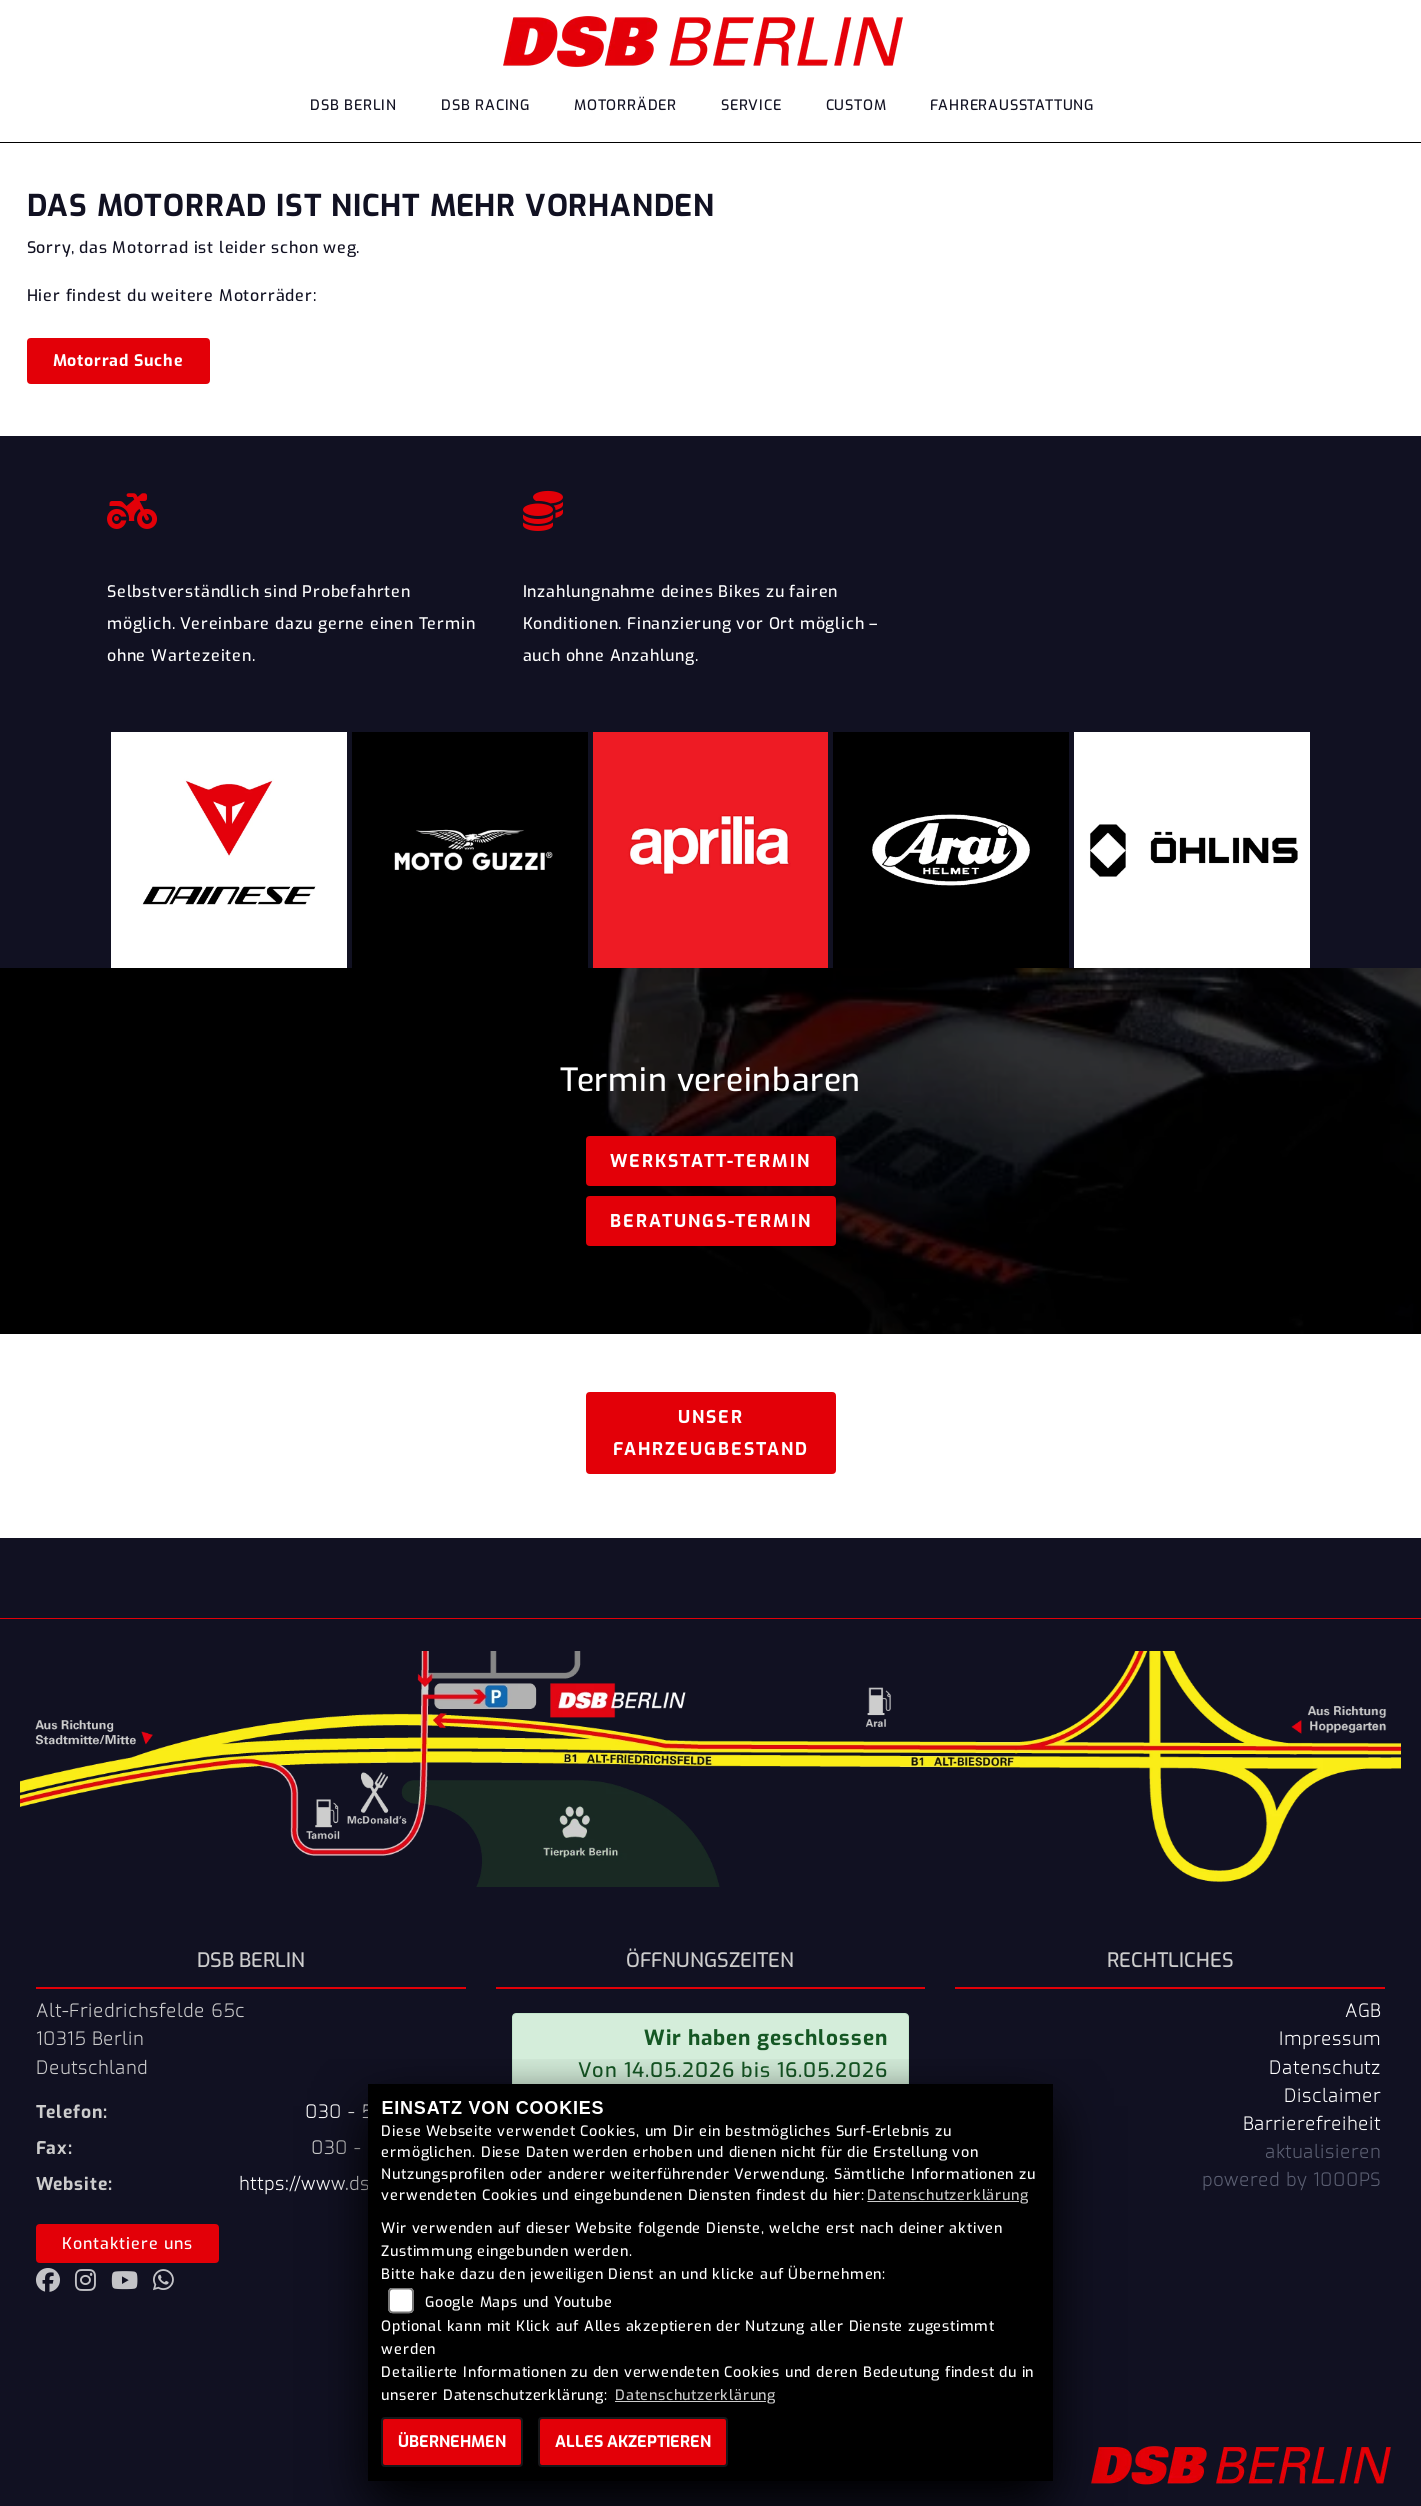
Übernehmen (452, 2441)
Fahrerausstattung (1012, 105)
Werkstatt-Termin (710, 1161)
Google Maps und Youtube (518, 2302)
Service (751, 105)
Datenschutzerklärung (947, 2195)
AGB (1363, 2011)
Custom (856, 105)
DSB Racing (485, 105)
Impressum (1330, 2039)
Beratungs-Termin (711, 1221)
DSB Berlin (353, 105)
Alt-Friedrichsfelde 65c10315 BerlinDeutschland (140, 2039)
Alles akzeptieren (633, 2441)
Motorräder (625, 105)
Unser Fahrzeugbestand (711, 1433)
